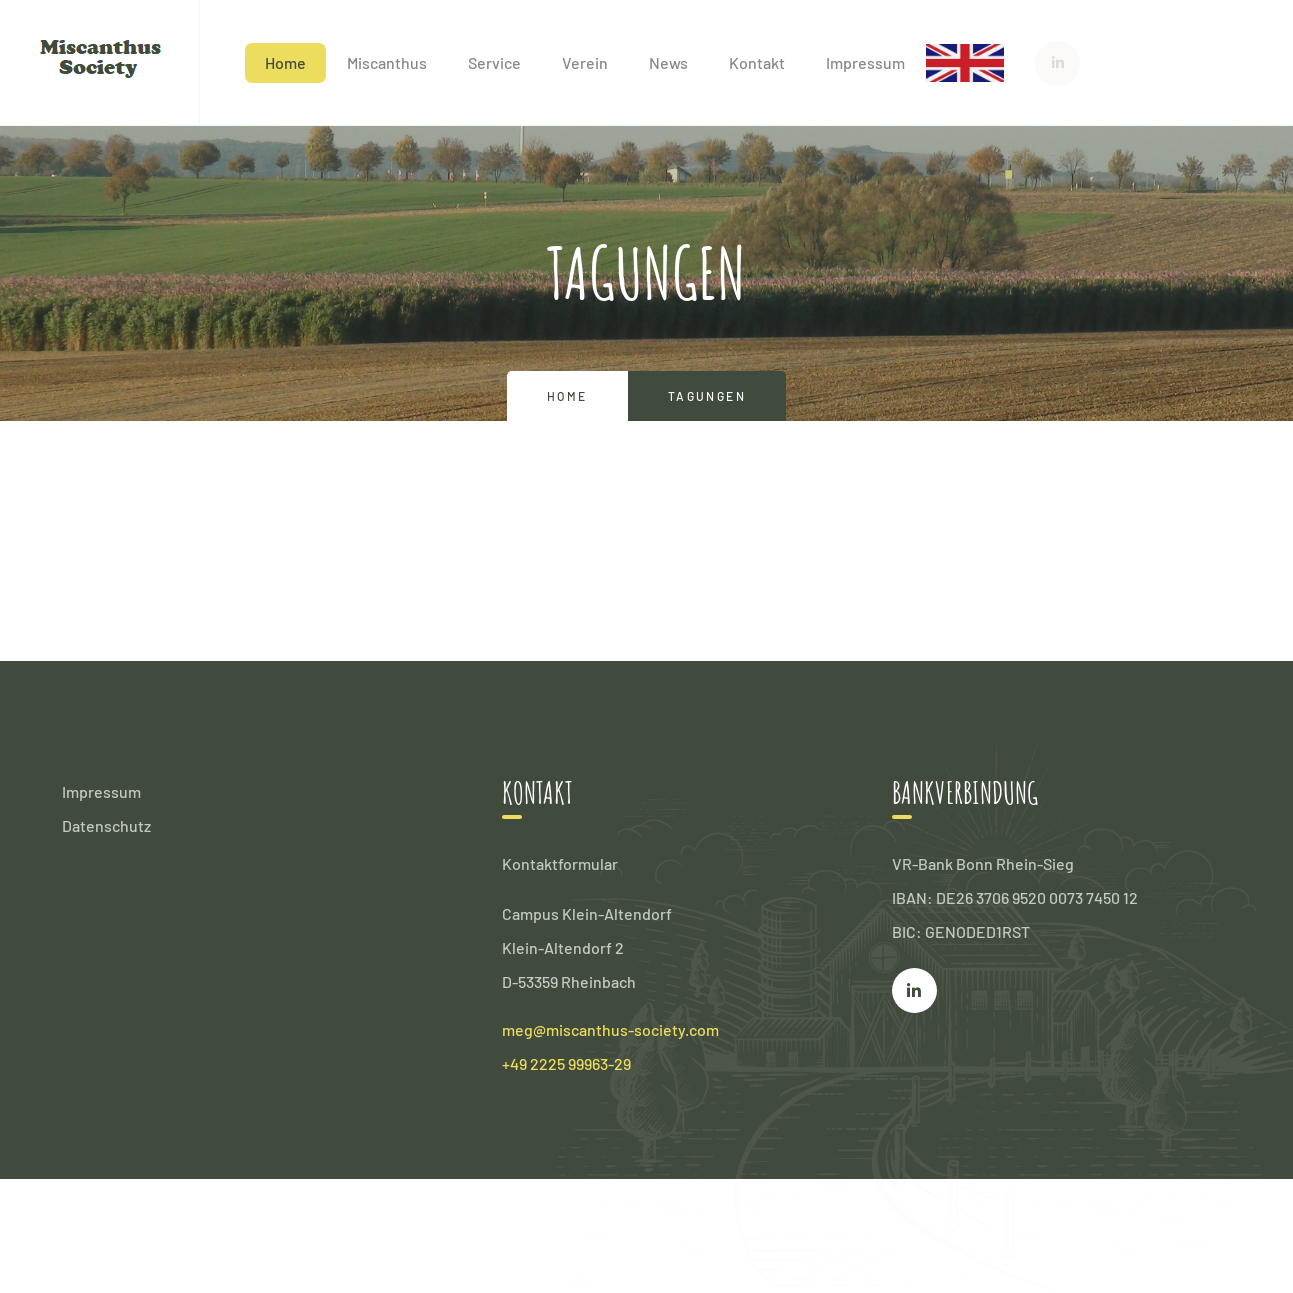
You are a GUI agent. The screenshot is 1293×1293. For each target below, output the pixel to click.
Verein (585, 62)
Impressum (865, 62)
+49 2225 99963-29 (566, 1063)
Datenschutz (106, 825)
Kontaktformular (560, 863)
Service (494, 62)
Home (285, 62)
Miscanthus (387, 62)
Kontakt (757, 62)
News (668, 62)
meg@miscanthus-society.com (610, 1029)
